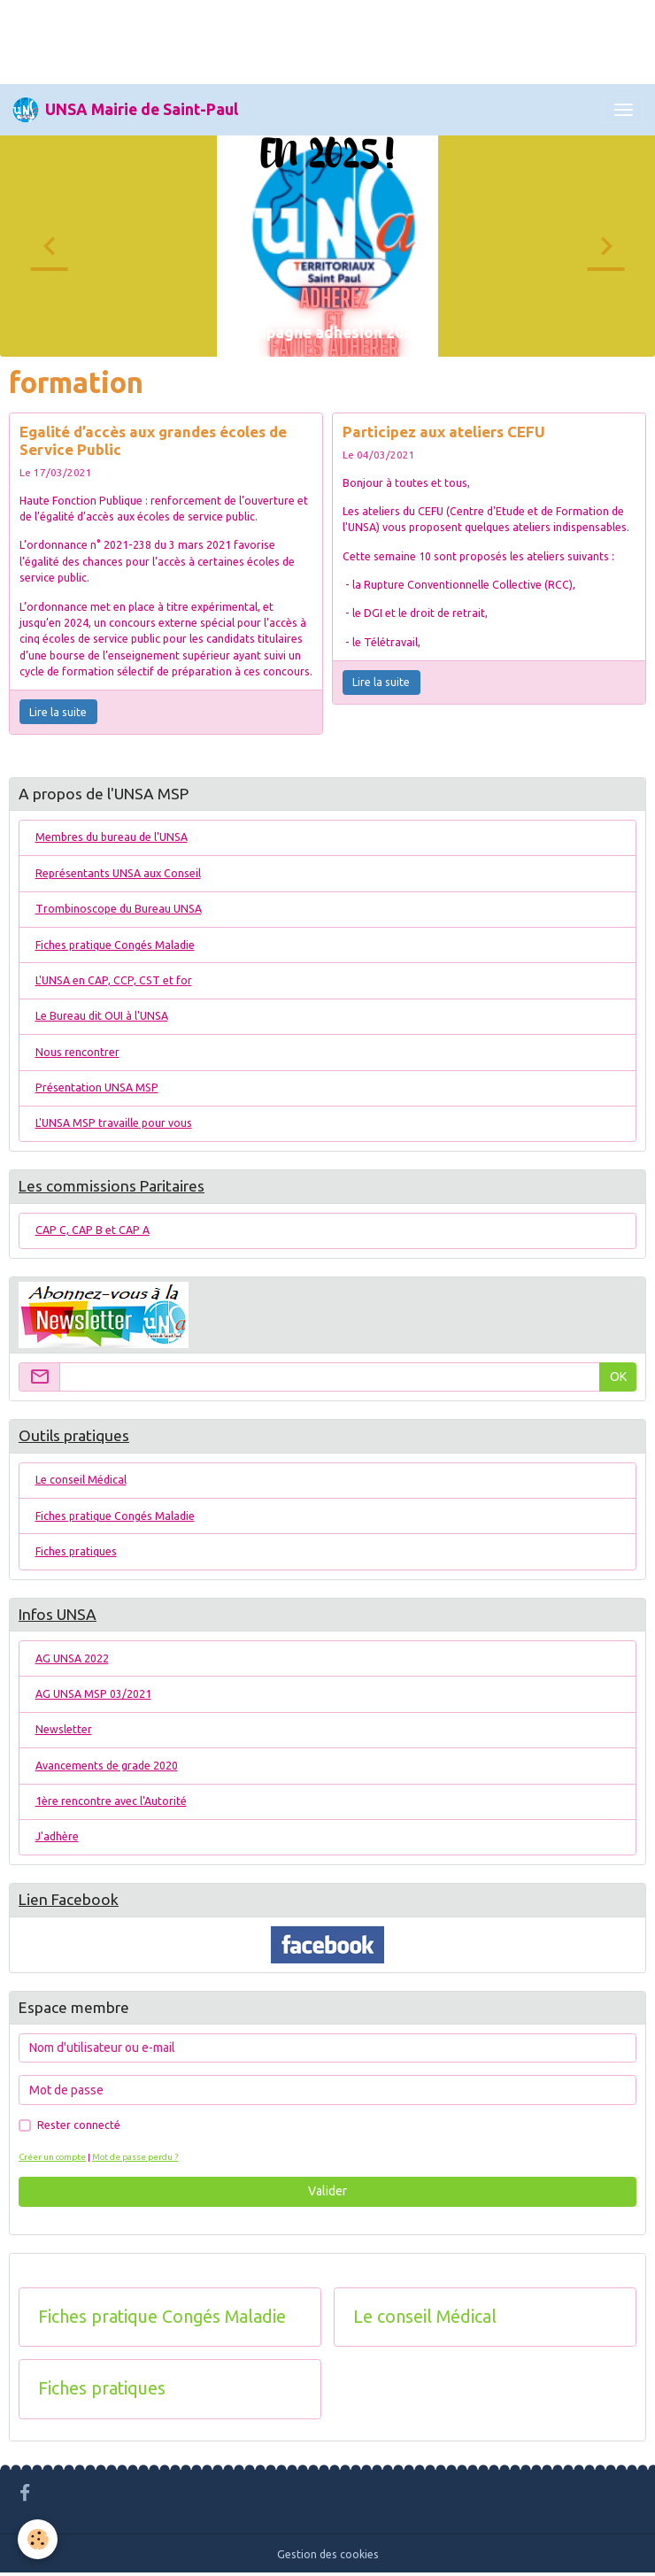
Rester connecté (78, 2125)
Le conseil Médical (81, 1479)
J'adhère (57, 1836)
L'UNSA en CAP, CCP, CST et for (113, 980)
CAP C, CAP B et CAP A (92, 1230)
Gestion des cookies (328, 2554)
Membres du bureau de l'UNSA (111, 837)
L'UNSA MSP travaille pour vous (113, 1123)
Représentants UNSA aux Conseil (118, 873)
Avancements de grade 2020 (106, 1765)
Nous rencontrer (77, 1052)
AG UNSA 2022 (72, 1658)
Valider (327, 2191)
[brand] (125, 109)
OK (618, 1376)
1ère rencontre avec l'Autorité (111, 1801)
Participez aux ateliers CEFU (444, 431)
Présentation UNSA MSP (96, 1087)
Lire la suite (58, 712)
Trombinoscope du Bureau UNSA (118, 908)
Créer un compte (52, 2157)
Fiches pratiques (76, 1551)
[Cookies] (38, 2539)
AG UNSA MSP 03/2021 (93, 1694)
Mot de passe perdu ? (135, 2157)
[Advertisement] (322, 40)
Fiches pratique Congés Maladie (115, 945)
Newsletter (63, 1729)
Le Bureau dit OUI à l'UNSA (101, 1016)
